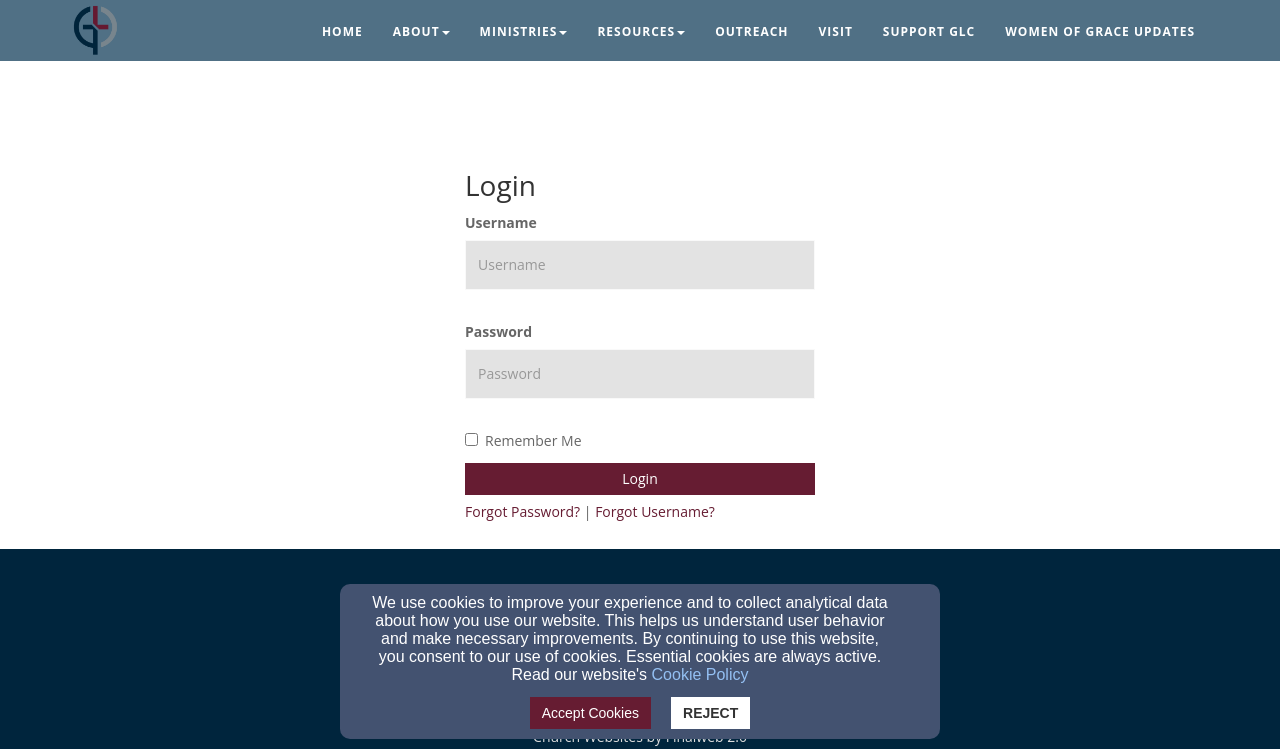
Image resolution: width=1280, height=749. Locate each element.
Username (501, 222)
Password (498, 331)
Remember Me (523, 440)
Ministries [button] (524, 31)
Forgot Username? (655, 511)
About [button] (421, 31)
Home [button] (342, 31)
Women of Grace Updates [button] (1100, 31)
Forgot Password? (522, 511)
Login (639, 478)
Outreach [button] (751, 31)
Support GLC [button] (929, 31)
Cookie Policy (700, 674)
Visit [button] (836, 31)
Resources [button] (641, 31)
